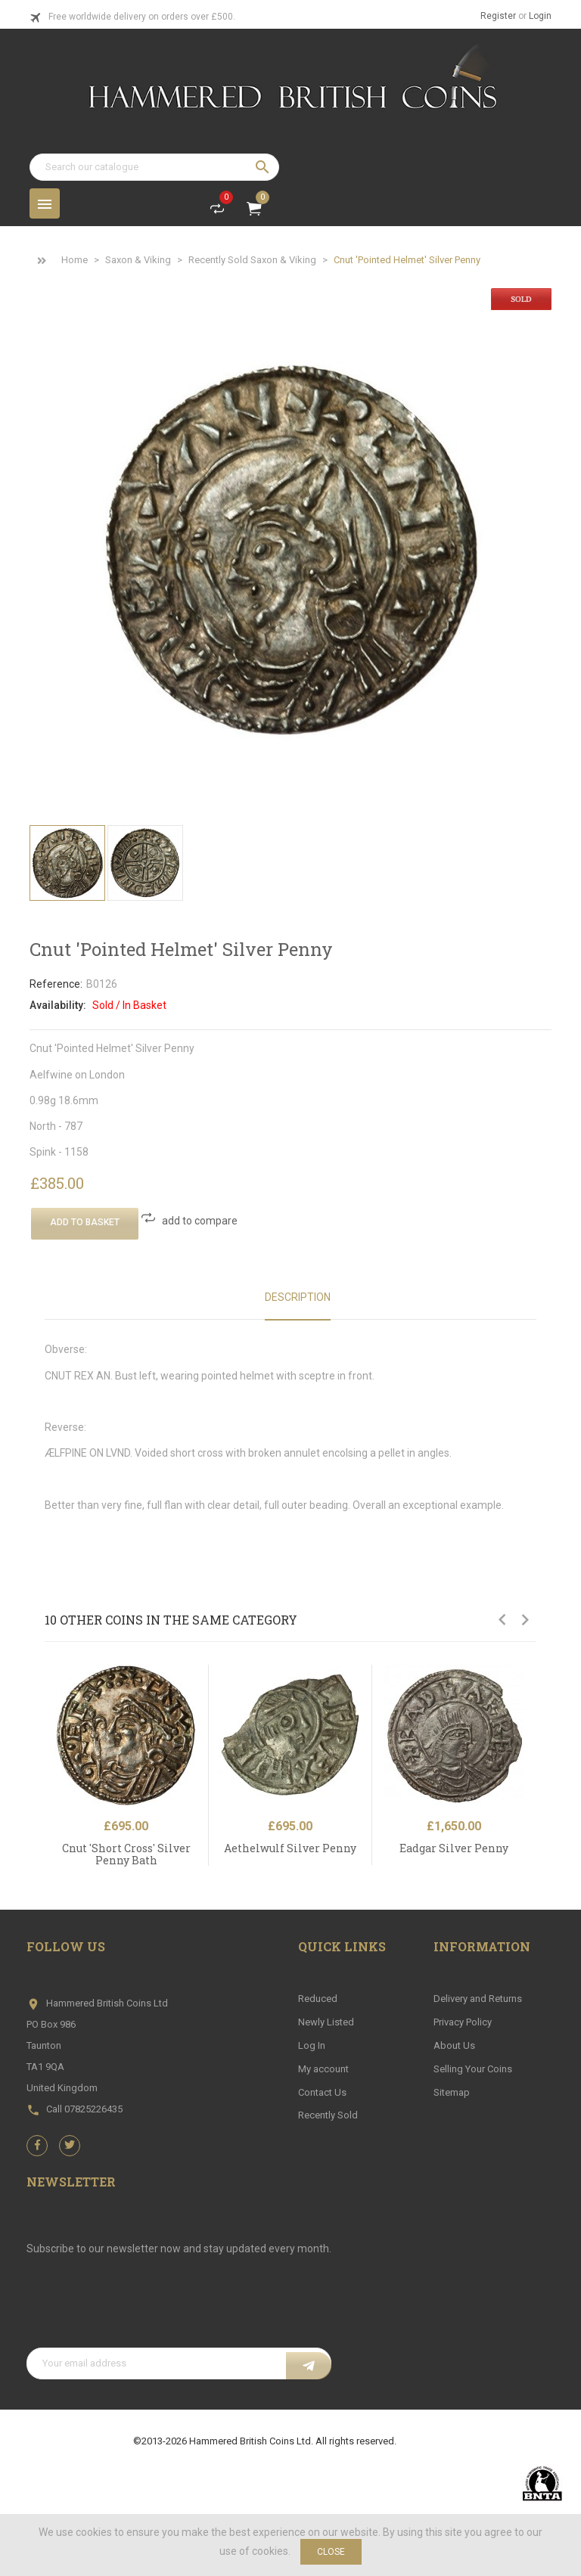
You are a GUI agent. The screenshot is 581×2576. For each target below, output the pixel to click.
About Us (454, 2045)
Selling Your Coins (472, 2069)
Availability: (58, 1005)
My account (323, 2069)
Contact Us (322, 2092)
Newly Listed (326, 2022)
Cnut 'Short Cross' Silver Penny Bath (126, 1854)
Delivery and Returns (477, 1998)
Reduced (317, 1998)
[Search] (154, 167)
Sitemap (451, 2092)
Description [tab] (298, 1297)
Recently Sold (328, 2115)
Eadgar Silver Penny (453, 1848)
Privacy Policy (462, 2022)
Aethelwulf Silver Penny (290, 1848)
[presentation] (141, 2310)
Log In (311, 2045)
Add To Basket (85, 1222)
